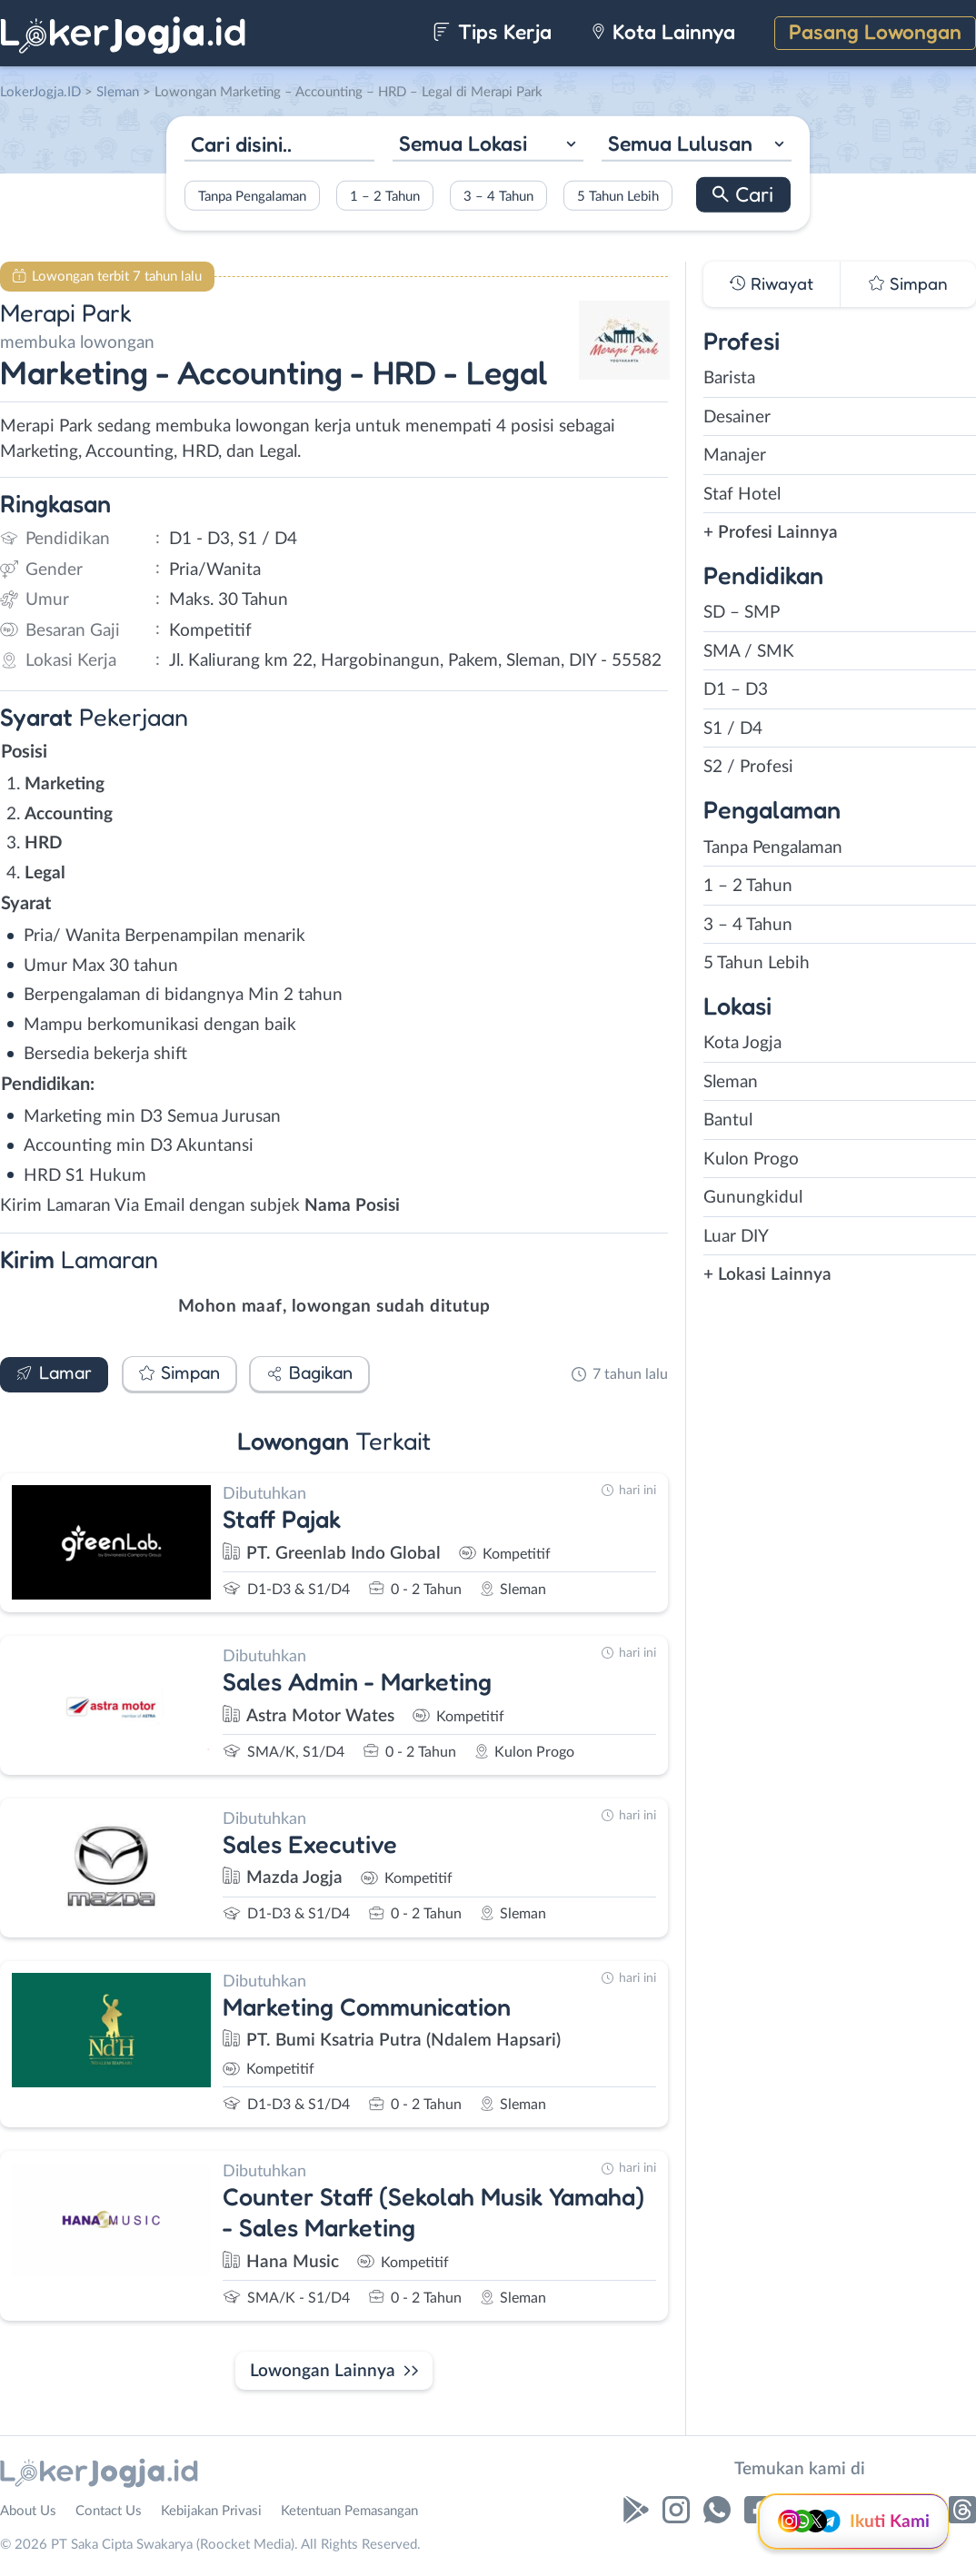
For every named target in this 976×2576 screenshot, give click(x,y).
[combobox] (488, 146)
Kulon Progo (751, 1159)
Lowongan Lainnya (322, 2371)
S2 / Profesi (748, 767)
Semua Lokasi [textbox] (463, 143)
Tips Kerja (492, 31)
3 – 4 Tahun (498, 196)
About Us (28, 2511)
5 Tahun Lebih (618, 196)
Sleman (730, 1082)
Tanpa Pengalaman (252, 196)
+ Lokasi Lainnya (767, 1274)
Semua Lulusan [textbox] (680, 143)
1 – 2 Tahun (385, 196)
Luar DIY (736, 1236)
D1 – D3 (735, 689)
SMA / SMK (748, 651)
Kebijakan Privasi (211, 2511)
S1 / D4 (732, 729)
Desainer (737, 417)
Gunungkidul (752, 1197)
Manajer (734, 455)
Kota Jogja (742, 1043)
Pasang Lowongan (875, 31)
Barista (729, 378)
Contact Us (108, 2511)
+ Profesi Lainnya (770, 532)
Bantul (727, 1120)
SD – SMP (741, 612)
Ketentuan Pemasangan (349, 2511)
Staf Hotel (742, 494)
